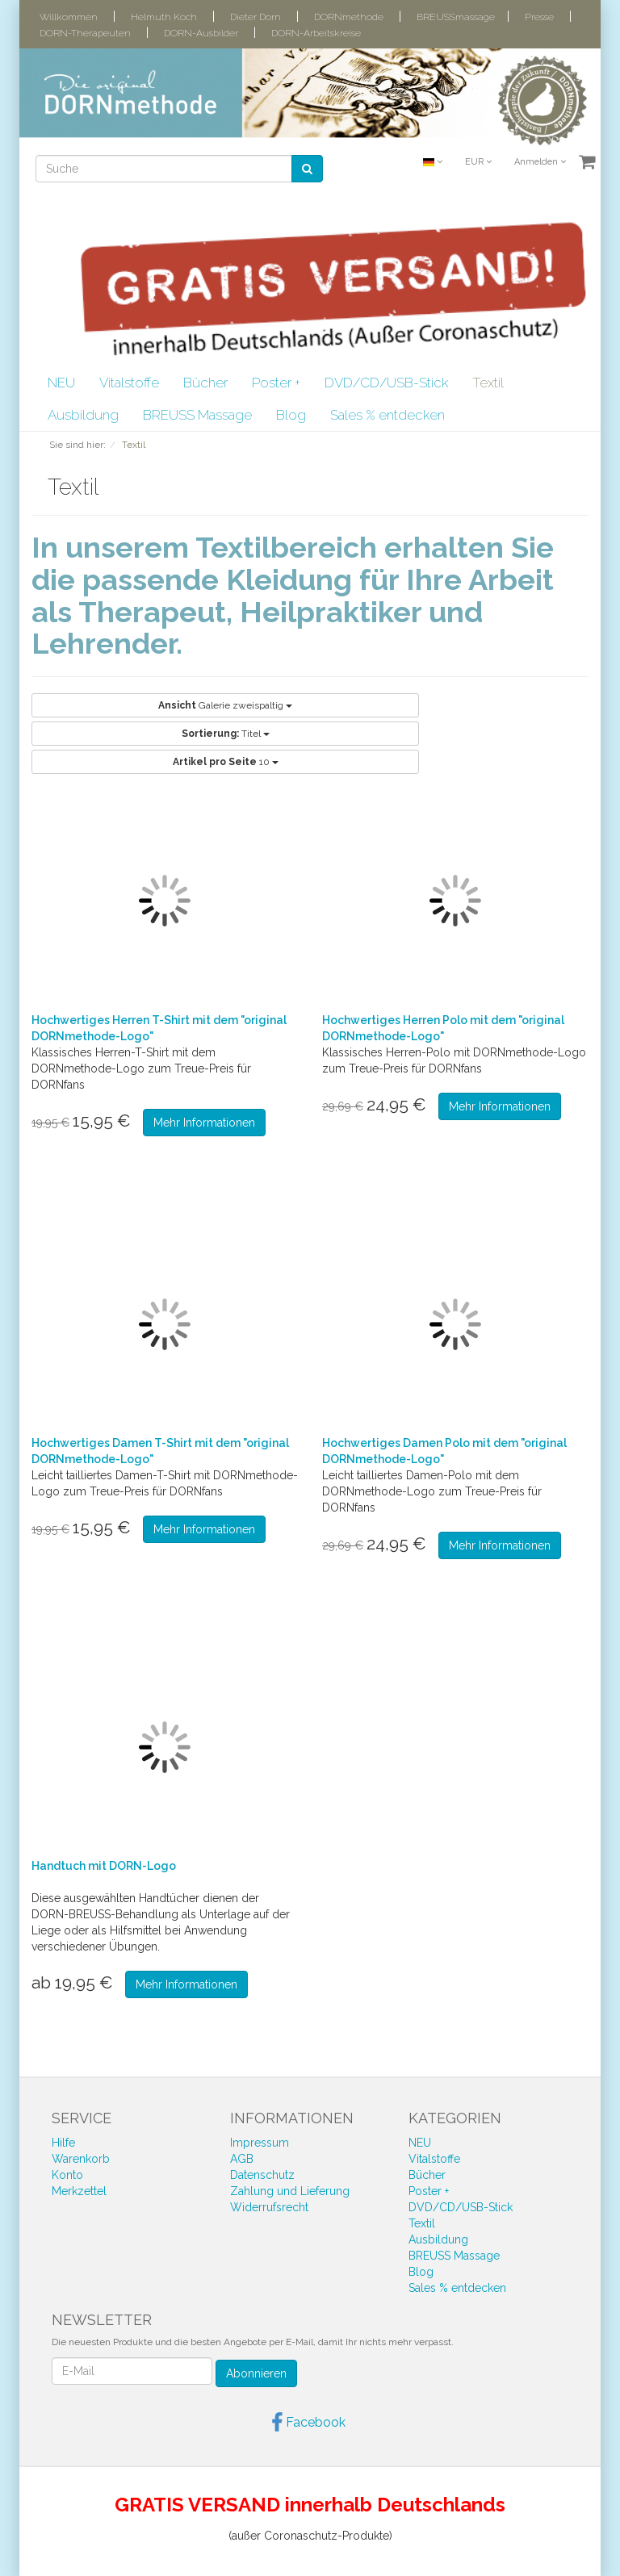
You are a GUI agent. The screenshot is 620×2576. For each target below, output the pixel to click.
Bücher (205, 382)
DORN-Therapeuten (85, 33)
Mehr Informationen (204, 1122)
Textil (488, 382)
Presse (539, 17)
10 (226, 761)
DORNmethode (348, 17)
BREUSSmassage (456, 17)
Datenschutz (262, 2174)
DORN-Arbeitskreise (316, 33)
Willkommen (69, 17)
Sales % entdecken (387, 415)
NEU (61, 382)
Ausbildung (83, 415)
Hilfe (63, 2142)
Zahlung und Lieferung (290, 2191)
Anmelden (540, 162)
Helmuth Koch (164, 17)
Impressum (259, 2142)
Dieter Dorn (255, 17)
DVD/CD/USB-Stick (386, 382)
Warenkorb (81, 2158)
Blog (291, 415)
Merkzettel (79, 2191)
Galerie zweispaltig (225, 705)
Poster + (276, 382)
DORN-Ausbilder (201, 33)
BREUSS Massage (197, 415)
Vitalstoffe (129, 382)
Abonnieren (256, 2373)
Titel (226, 733)
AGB (241, 2158)
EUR (478, 162)
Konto (67, 2174)
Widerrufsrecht (269, 2207)
